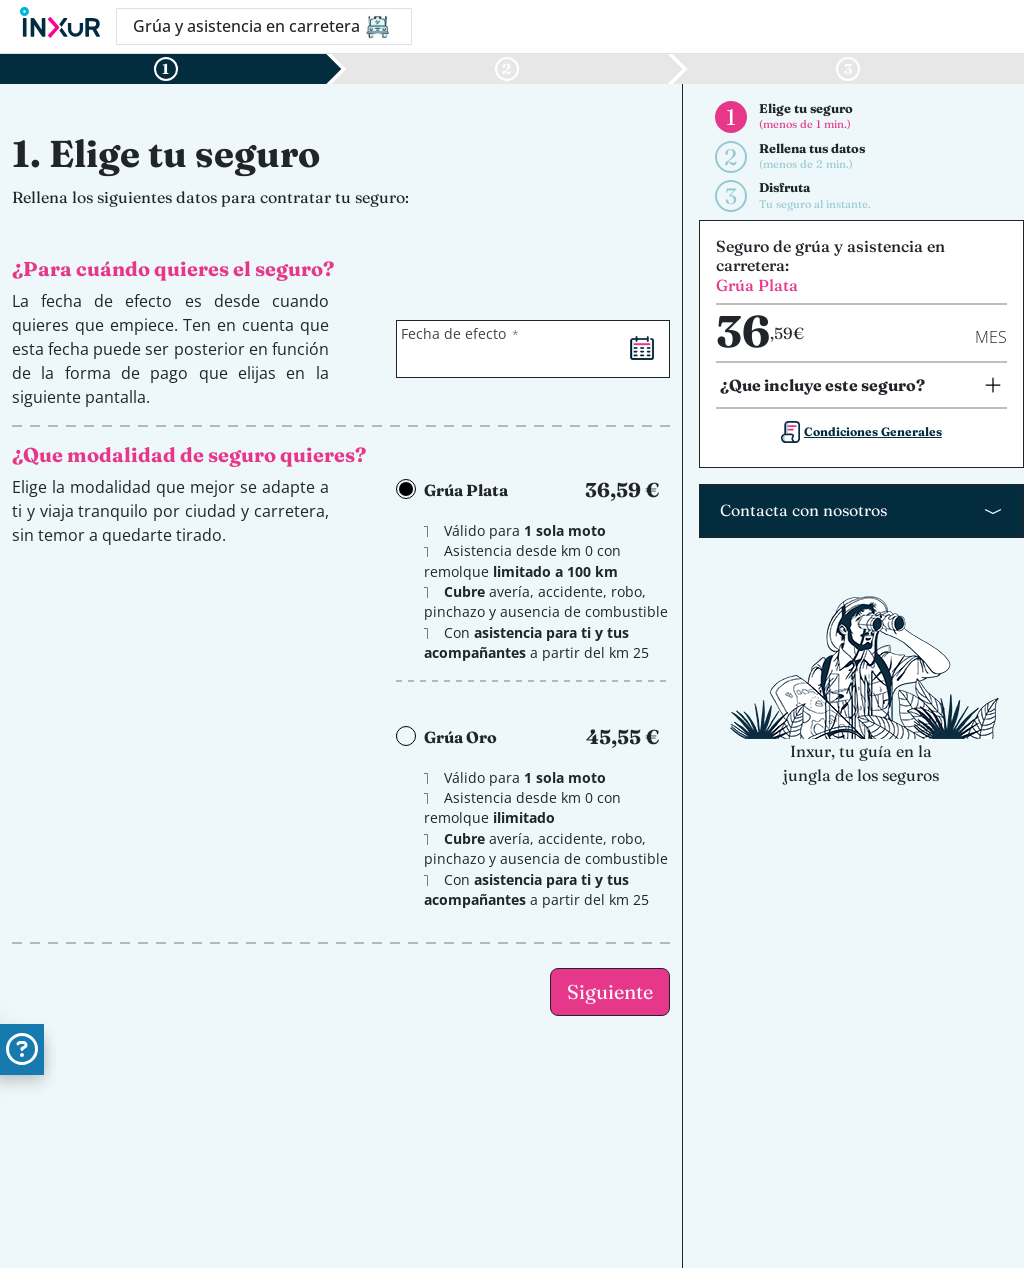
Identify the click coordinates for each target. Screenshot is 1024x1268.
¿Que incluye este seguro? (822, 385)
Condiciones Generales (873, 431)
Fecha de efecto (453, 333)
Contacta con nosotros (803, 510)
